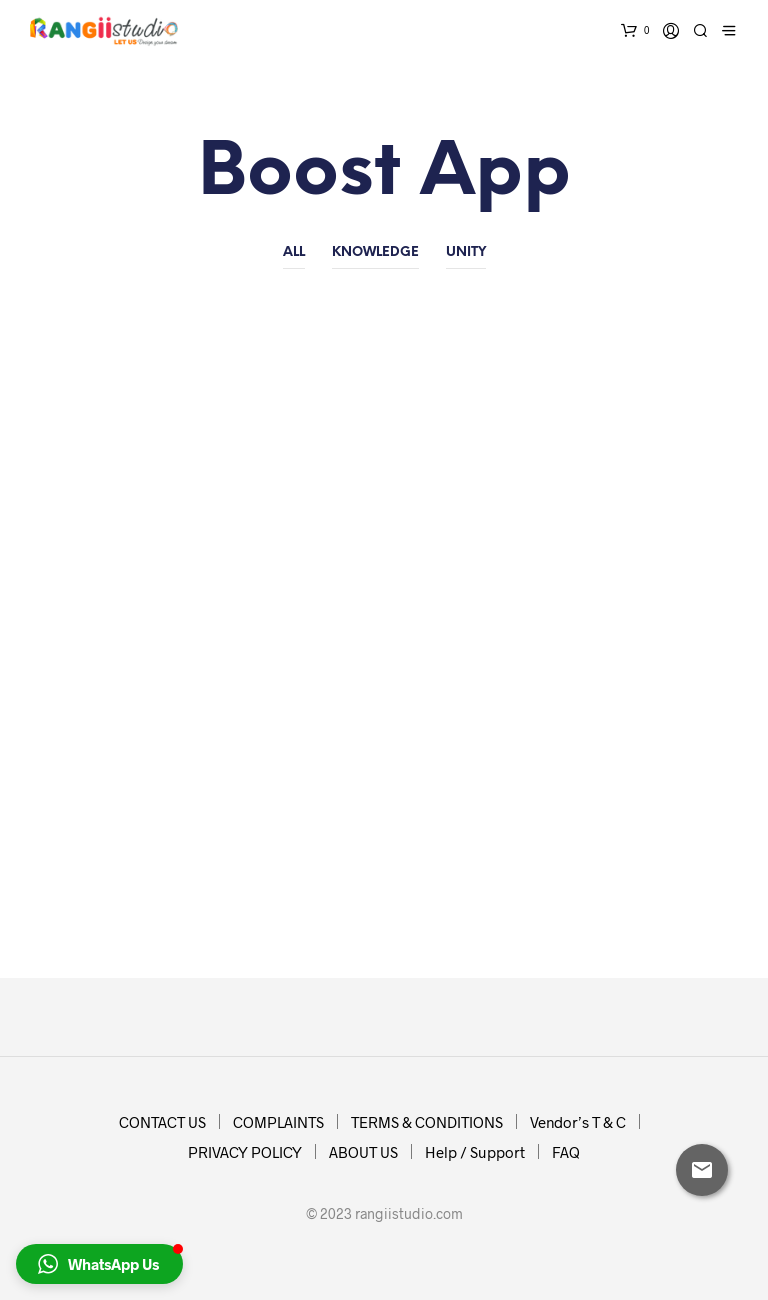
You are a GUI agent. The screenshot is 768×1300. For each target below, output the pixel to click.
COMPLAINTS (278, 1122)
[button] (99, 1264)
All (294, 252)
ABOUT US (363, 1152)
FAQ (566, 1152)
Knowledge (375, 252)
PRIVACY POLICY (245, 1152)
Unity (466, 252)
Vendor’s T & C (578, 1122)
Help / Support (475, 1152)
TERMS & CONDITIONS (427, 1122)
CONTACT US (162, 1122)
